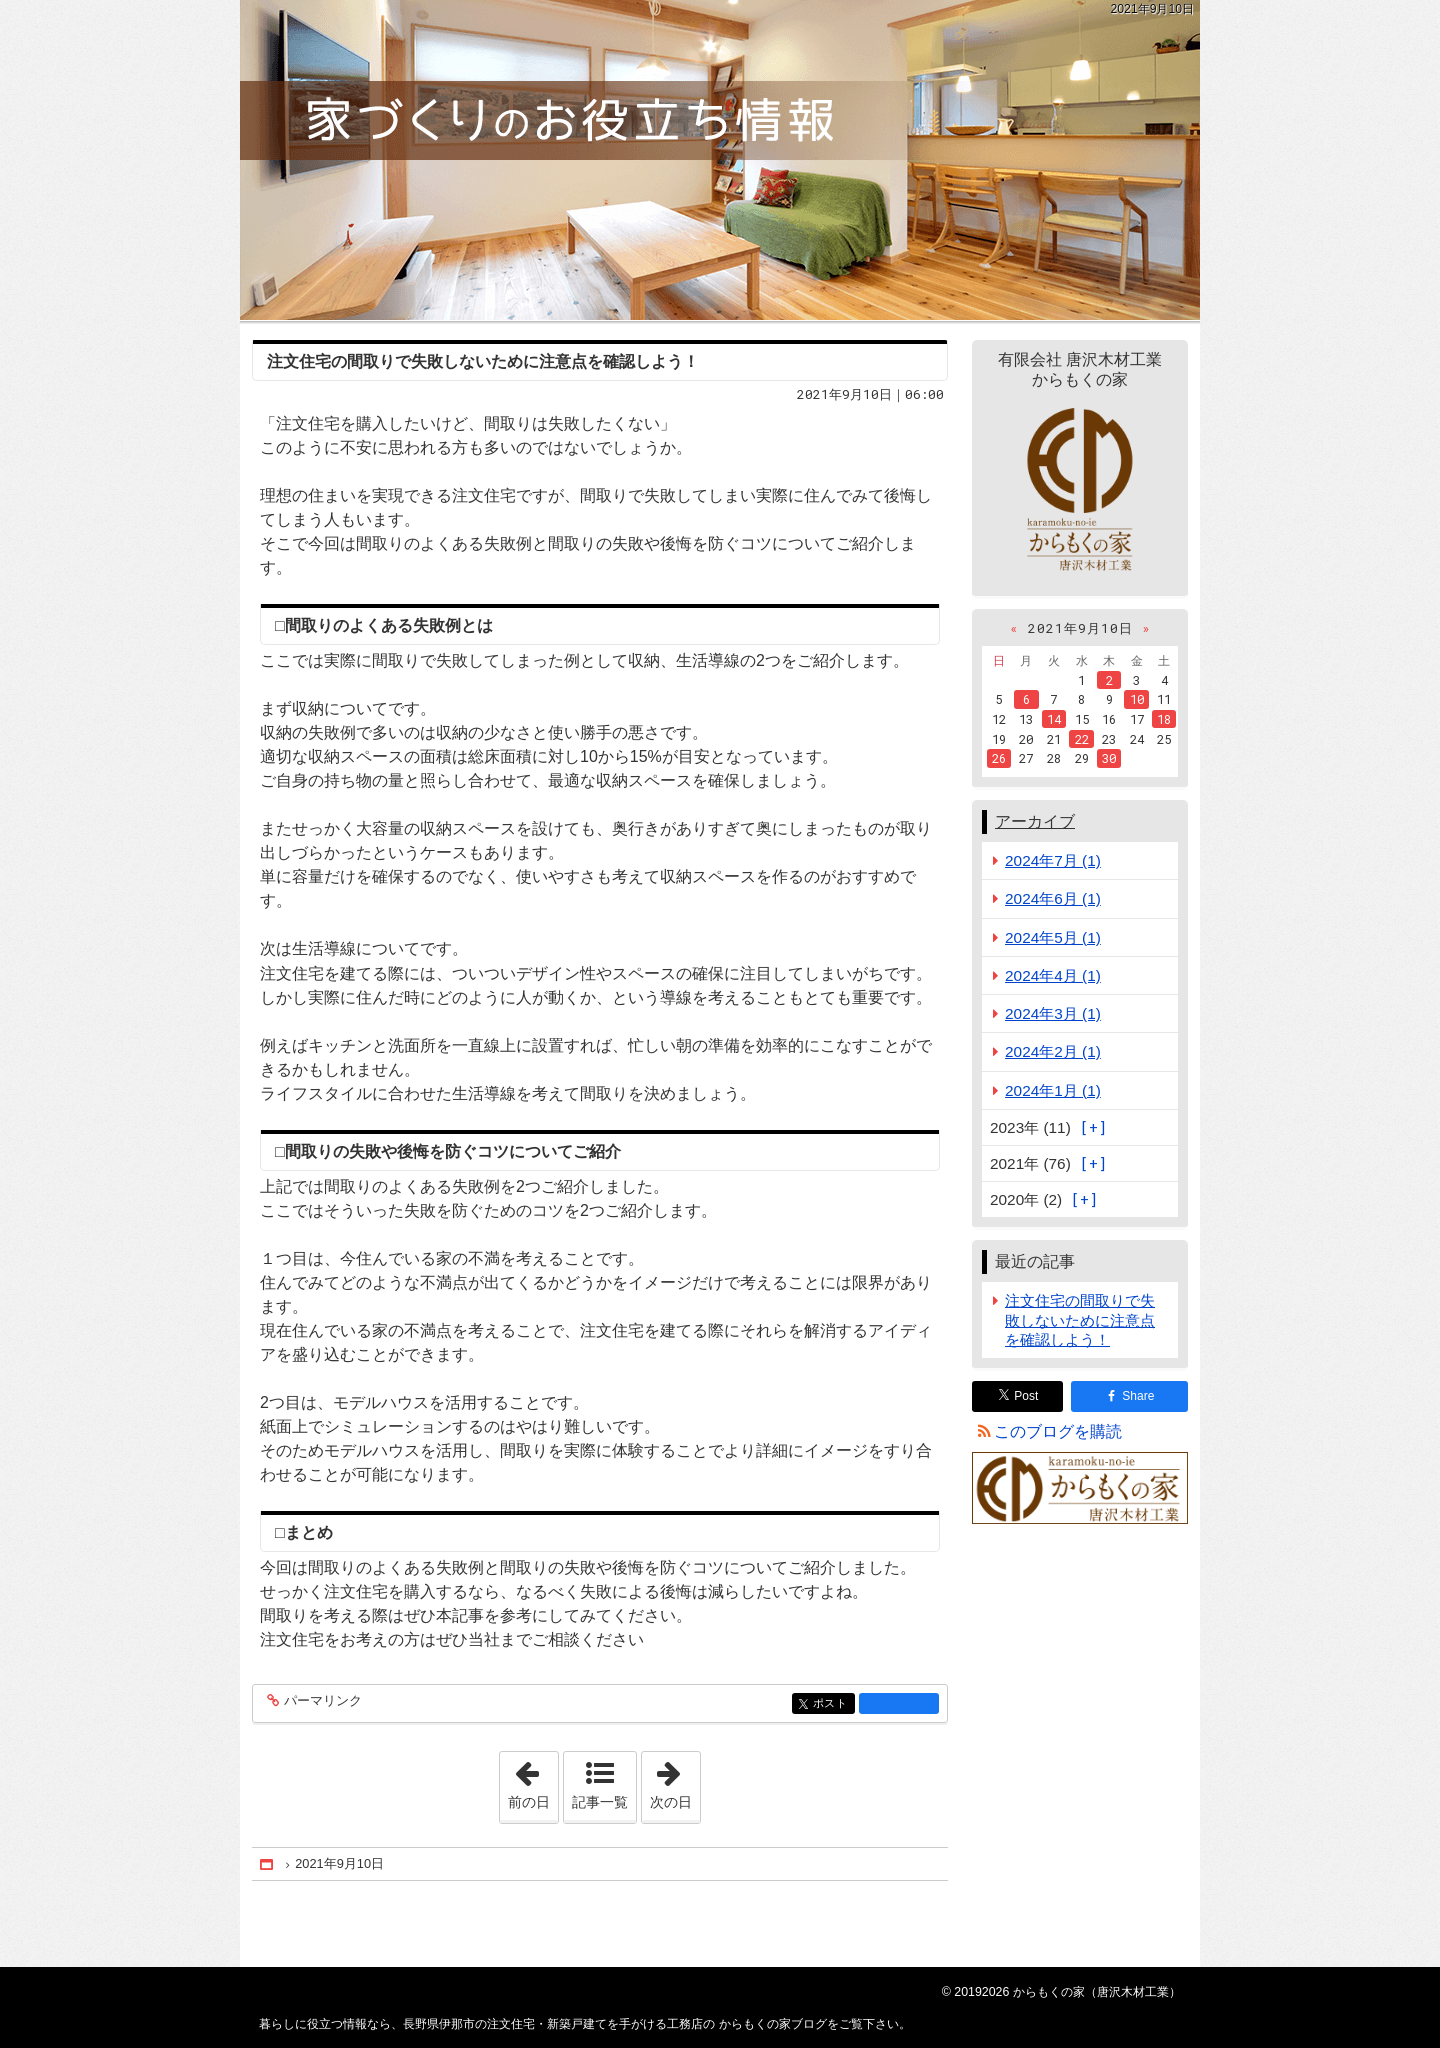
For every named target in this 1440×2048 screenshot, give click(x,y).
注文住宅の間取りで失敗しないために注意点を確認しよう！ (483, 361)
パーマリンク (321, 1701)
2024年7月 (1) (1053, 860)
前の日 (533, 1781)
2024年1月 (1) (1053, 1090)
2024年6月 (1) (1053, 898)
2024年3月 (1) (1053, 1013)
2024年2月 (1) (1053, 1051)
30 (1109, 758)
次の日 (675, 1781)
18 (1164, 719)
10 (1137, 699)
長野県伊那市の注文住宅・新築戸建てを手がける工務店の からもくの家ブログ (720, 160)
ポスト (832, 1704)
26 (999, 758)
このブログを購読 (1058, 1431)
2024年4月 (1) (1053, 975)
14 (1054, 719)
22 (1082, 739)
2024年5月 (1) (1053, 937)
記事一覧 (600, 1802)
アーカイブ (1035, 821)
